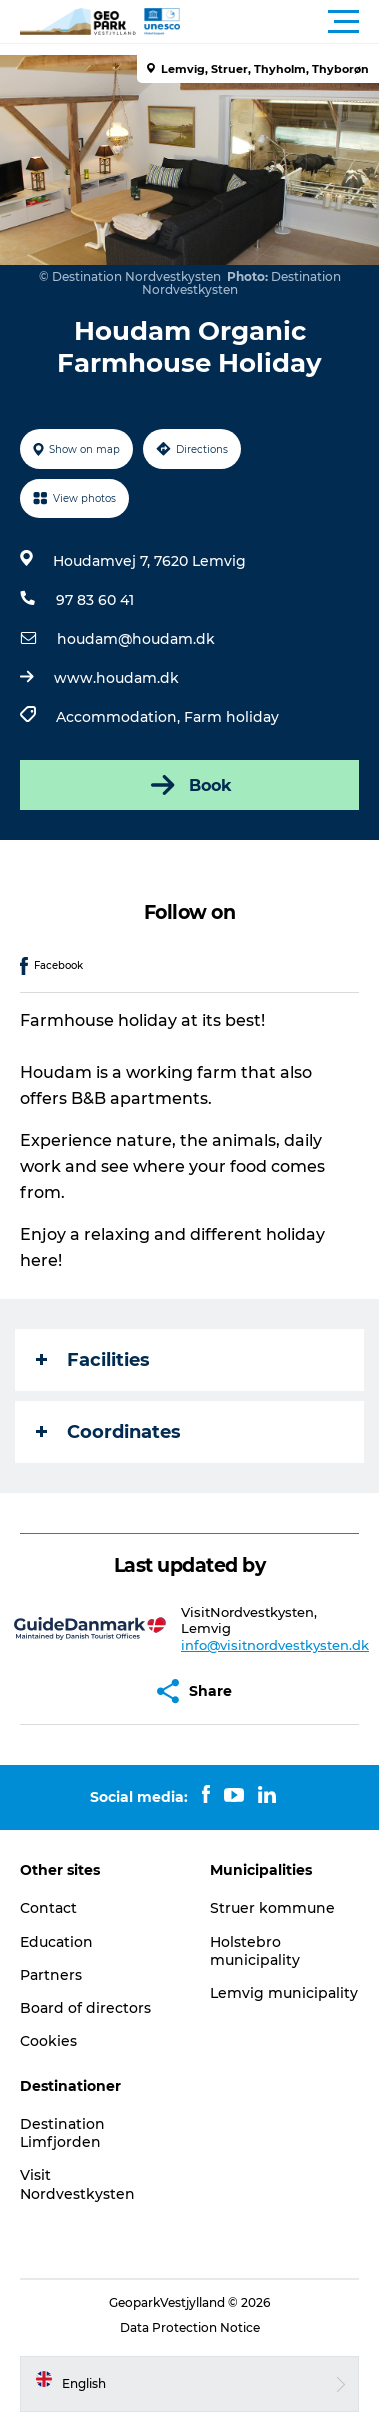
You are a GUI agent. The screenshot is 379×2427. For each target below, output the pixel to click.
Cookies (48, 2041)
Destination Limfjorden (62, 2133)
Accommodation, (120, 717)
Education (56, 1942)
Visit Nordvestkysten (77, 2184)
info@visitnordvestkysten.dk (275, 1645)
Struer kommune (272, 1908)
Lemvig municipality (284, 1993)
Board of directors (85, 2008)
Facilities (93, 1360)
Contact (48, 1908)
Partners (51, 1975)
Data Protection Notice (190, 2327)
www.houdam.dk (116, 678)
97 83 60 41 (95, 600)
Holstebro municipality (255, 1951)
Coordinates (108, 1432)
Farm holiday (231, 717)
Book (189, 785)
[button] (279, 22)
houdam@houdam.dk (136, 639)
